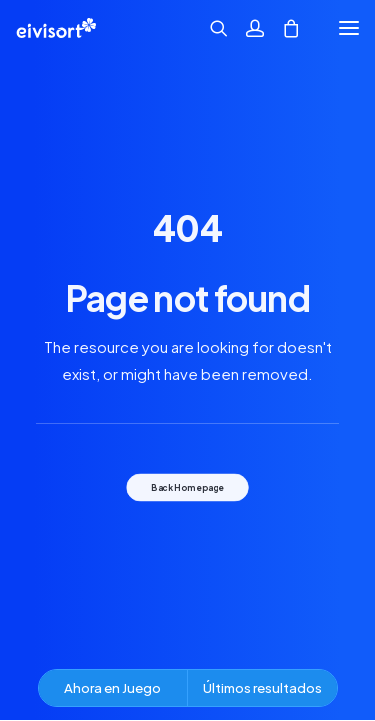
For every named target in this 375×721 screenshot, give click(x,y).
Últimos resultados (262, 687)
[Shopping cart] (282, 28)
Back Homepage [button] (187, 487)
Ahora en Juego (112, 687)
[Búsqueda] (210, 28)
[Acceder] (246, 28)
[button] (349, 28)
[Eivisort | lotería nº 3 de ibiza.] (56, 28)
